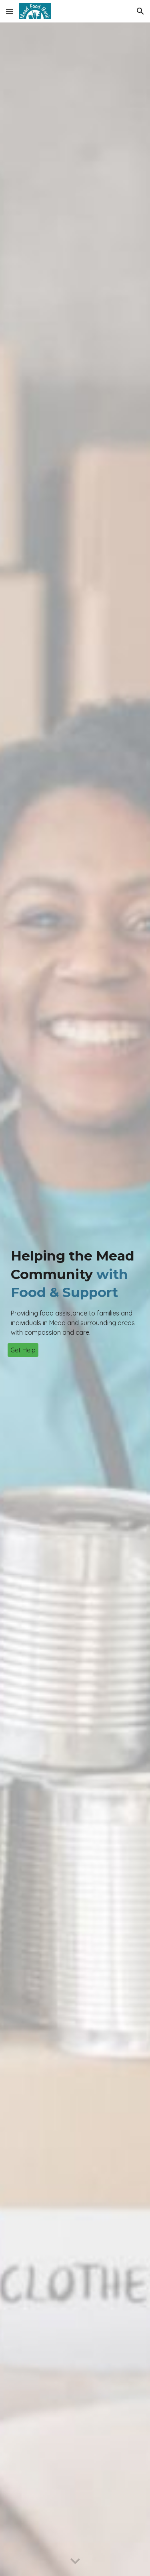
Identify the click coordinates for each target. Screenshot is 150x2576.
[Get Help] (23, 1350)
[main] (75, 1292)
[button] (9, 11)
